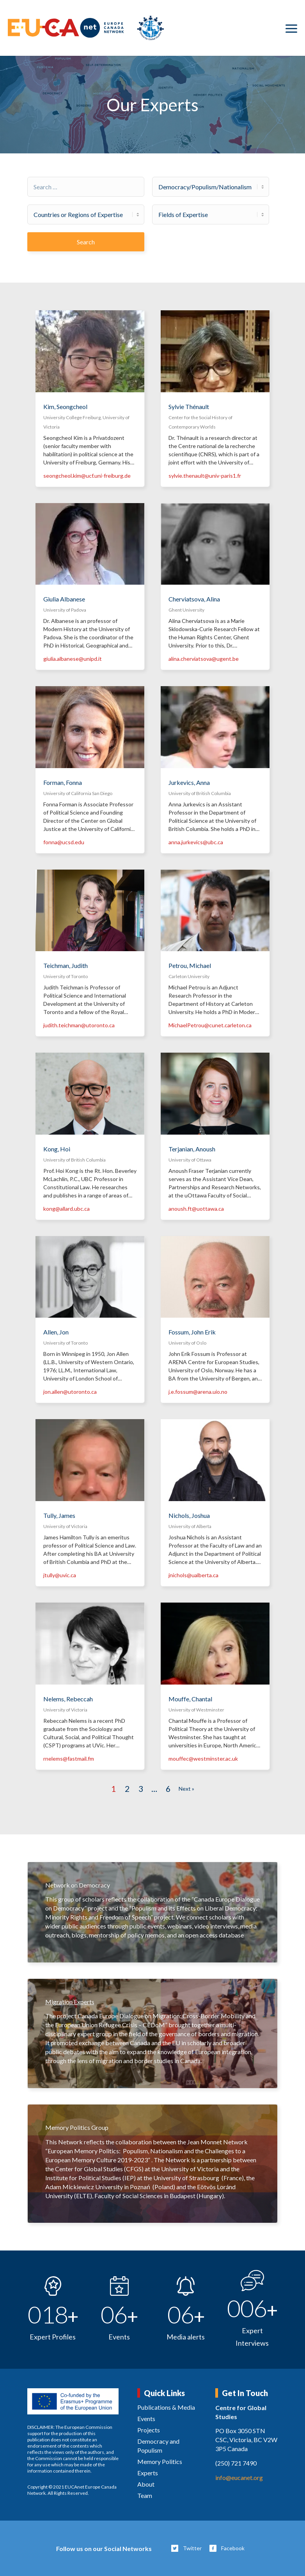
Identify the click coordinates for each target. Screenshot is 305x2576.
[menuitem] (291, 28)
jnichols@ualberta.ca (193, 1575)
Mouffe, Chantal (190, 1699)
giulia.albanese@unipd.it (72, 658)
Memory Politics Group (76, 2127)
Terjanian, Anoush (191, 1149)
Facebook (233, 2548)
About (145, 2484)
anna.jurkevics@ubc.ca (195, 842)
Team (144, 2495)
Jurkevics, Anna (189, 782)
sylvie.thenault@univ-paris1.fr (204, 475)
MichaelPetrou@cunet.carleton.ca (210, 1025)
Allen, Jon (56, 1332)
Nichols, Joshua (189, 1515)
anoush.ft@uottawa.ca (196, 1208)
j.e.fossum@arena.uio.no (197, 1391)
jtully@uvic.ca (59, 1575)
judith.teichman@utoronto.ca (79, 1025)
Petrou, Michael (189, 965)
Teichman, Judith (65, 965)
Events (146, 2418)
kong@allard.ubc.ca (66, 1208)
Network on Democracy (77, 1885)
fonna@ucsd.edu (63, 842)
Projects (148, 2430)
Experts (147, 2472)
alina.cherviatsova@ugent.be (203, 658)
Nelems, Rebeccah (68, 1699)
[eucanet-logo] (86, 28)
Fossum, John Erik (192, 1332)
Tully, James (59, 1515)
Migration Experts (69, 2001)
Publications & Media (166, 2407)
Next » (186, 1788)
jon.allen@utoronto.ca (70, 1391)
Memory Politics (159, 2461)
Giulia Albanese (64, 599)
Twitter (192, 2548)
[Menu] (291, 28)
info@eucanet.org (239, 2477)
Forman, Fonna (62, 782)
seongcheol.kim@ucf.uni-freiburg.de (87, 475)
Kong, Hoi (56, 1149)
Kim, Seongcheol (65, 406)
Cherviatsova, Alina (194, 599)
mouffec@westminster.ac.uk (203, 1758)
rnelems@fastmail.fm (68, 1758)
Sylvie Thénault (188, 406)
